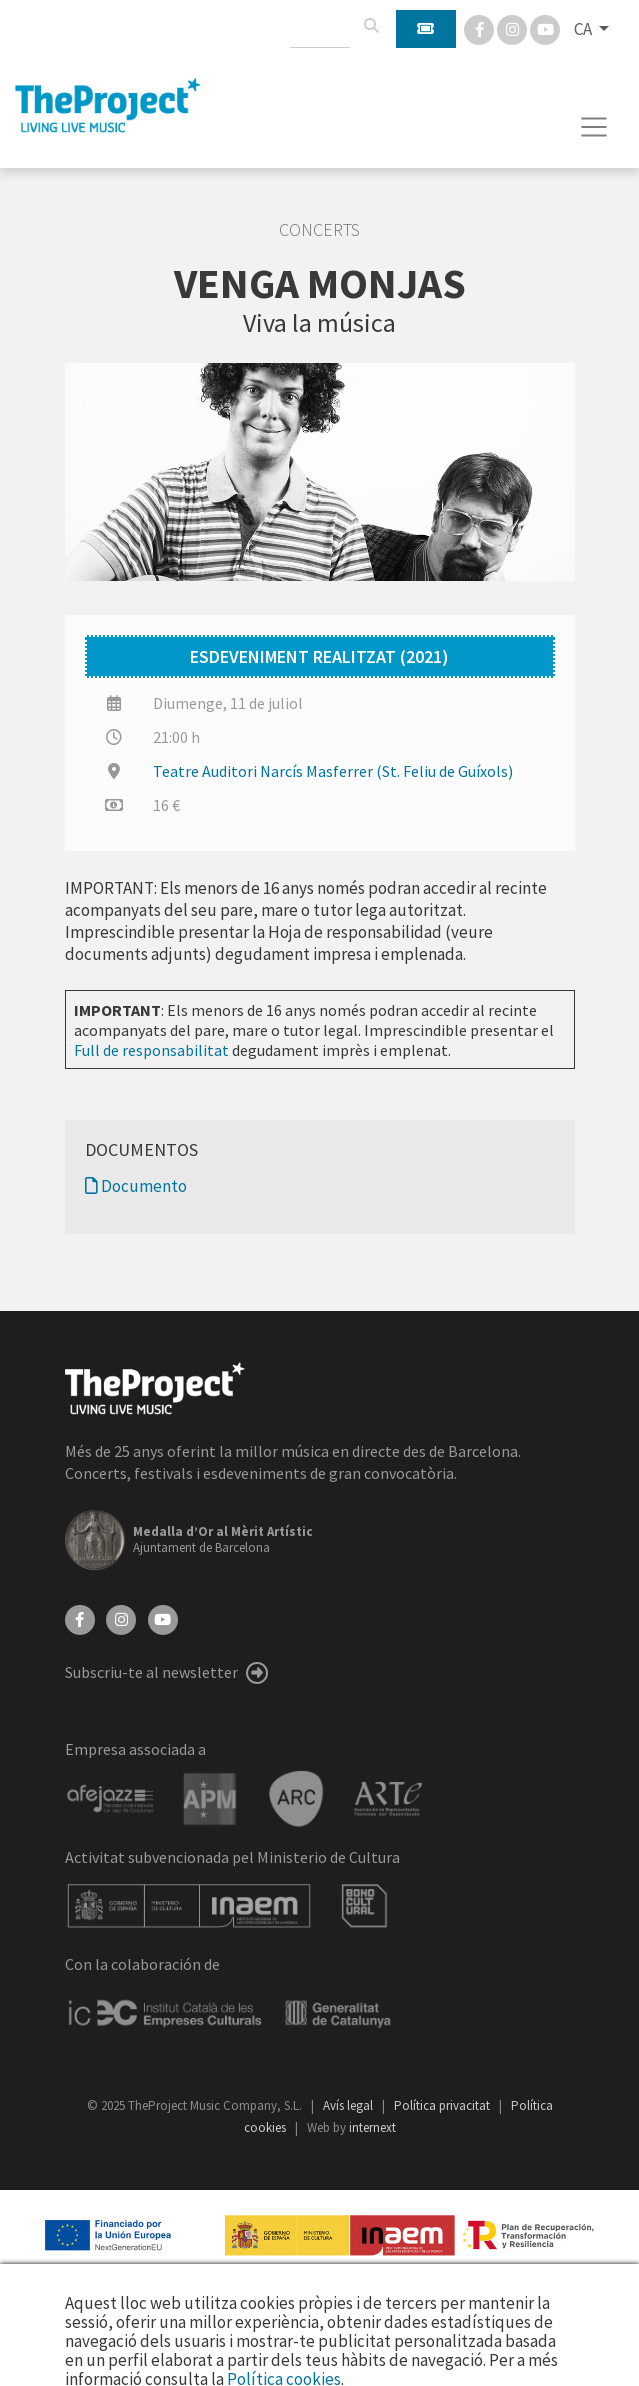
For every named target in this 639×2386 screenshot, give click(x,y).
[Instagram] (513, 28)
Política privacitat (443, 2105)
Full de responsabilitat (151, 1050)
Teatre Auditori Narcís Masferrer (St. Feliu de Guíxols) (333, 771)
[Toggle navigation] (594, 127)
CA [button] (584, 29)
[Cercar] (371, 26)
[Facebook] (480, 28)
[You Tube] (545, 28)
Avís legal (349, 2105)
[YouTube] (163, 1618)
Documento (136, 1186)
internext (372, 2127)
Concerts (319, 230)
